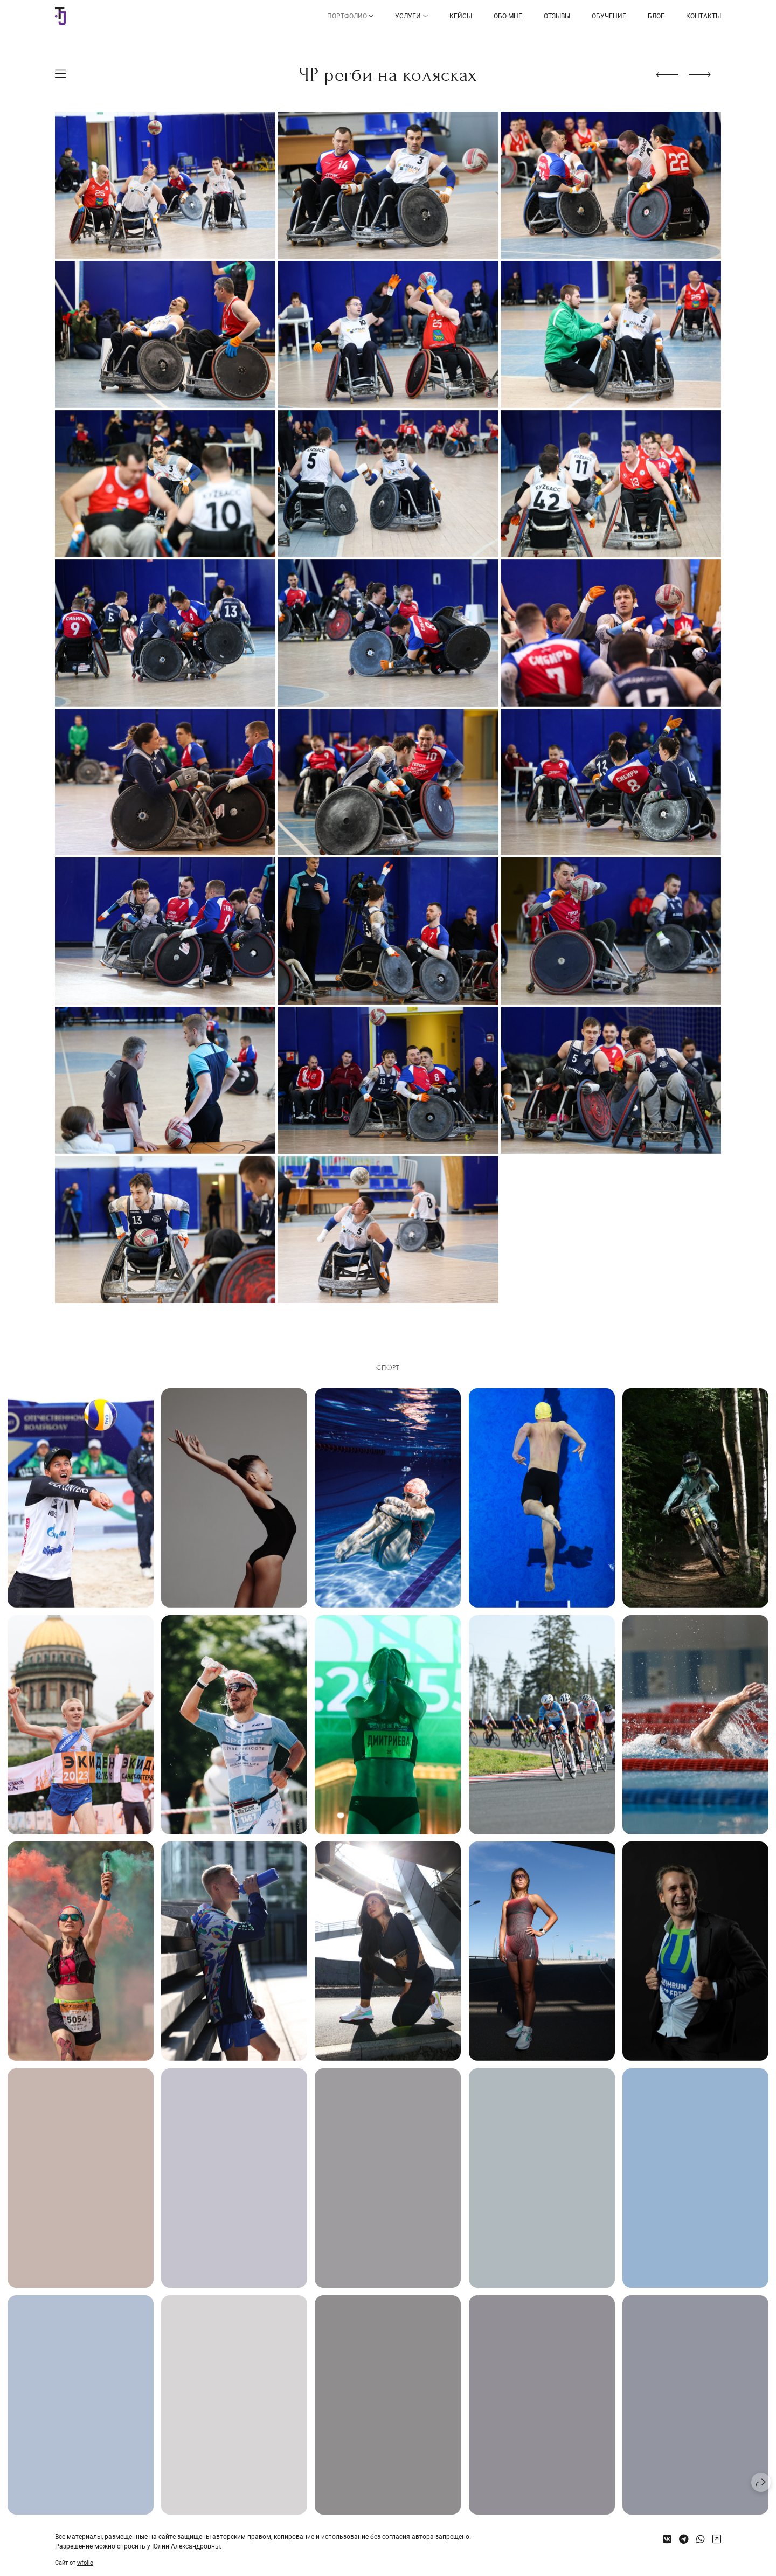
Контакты (703, 16)
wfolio (85, 2562)
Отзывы (557, 16)
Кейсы (460, 16)
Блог (656, 16)
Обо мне (508, 16)
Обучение (609, 16)
